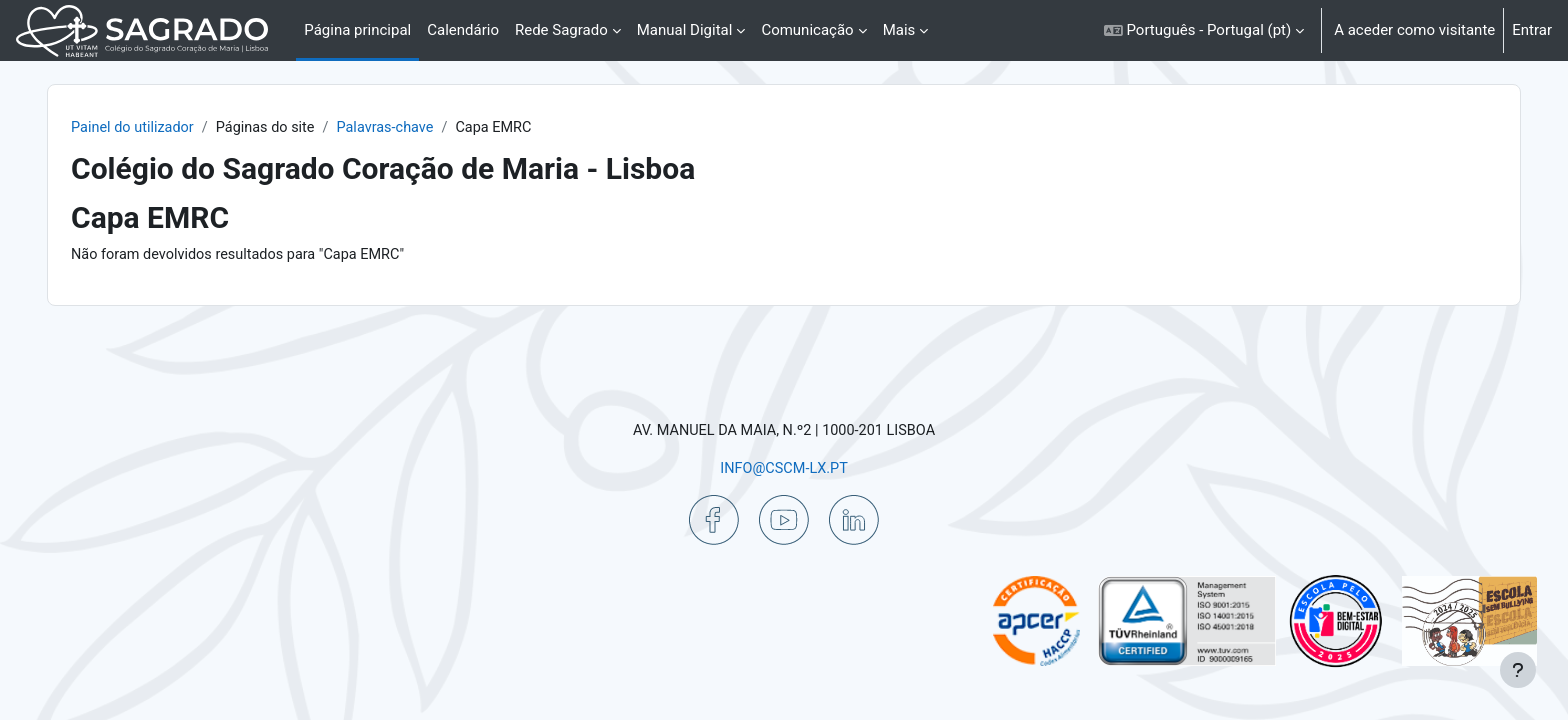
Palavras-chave (440, 128)
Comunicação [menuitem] (807, 30)
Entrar (1532, 30)
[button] (1204, 30)
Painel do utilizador (179, 128)
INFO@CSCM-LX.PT (784, 467)
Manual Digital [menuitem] (685, 30)
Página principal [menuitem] (357, 30)
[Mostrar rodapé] (1518, 670)
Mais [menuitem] (899, 30)
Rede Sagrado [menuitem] (561, 30)
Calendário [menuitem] (463, 30)
